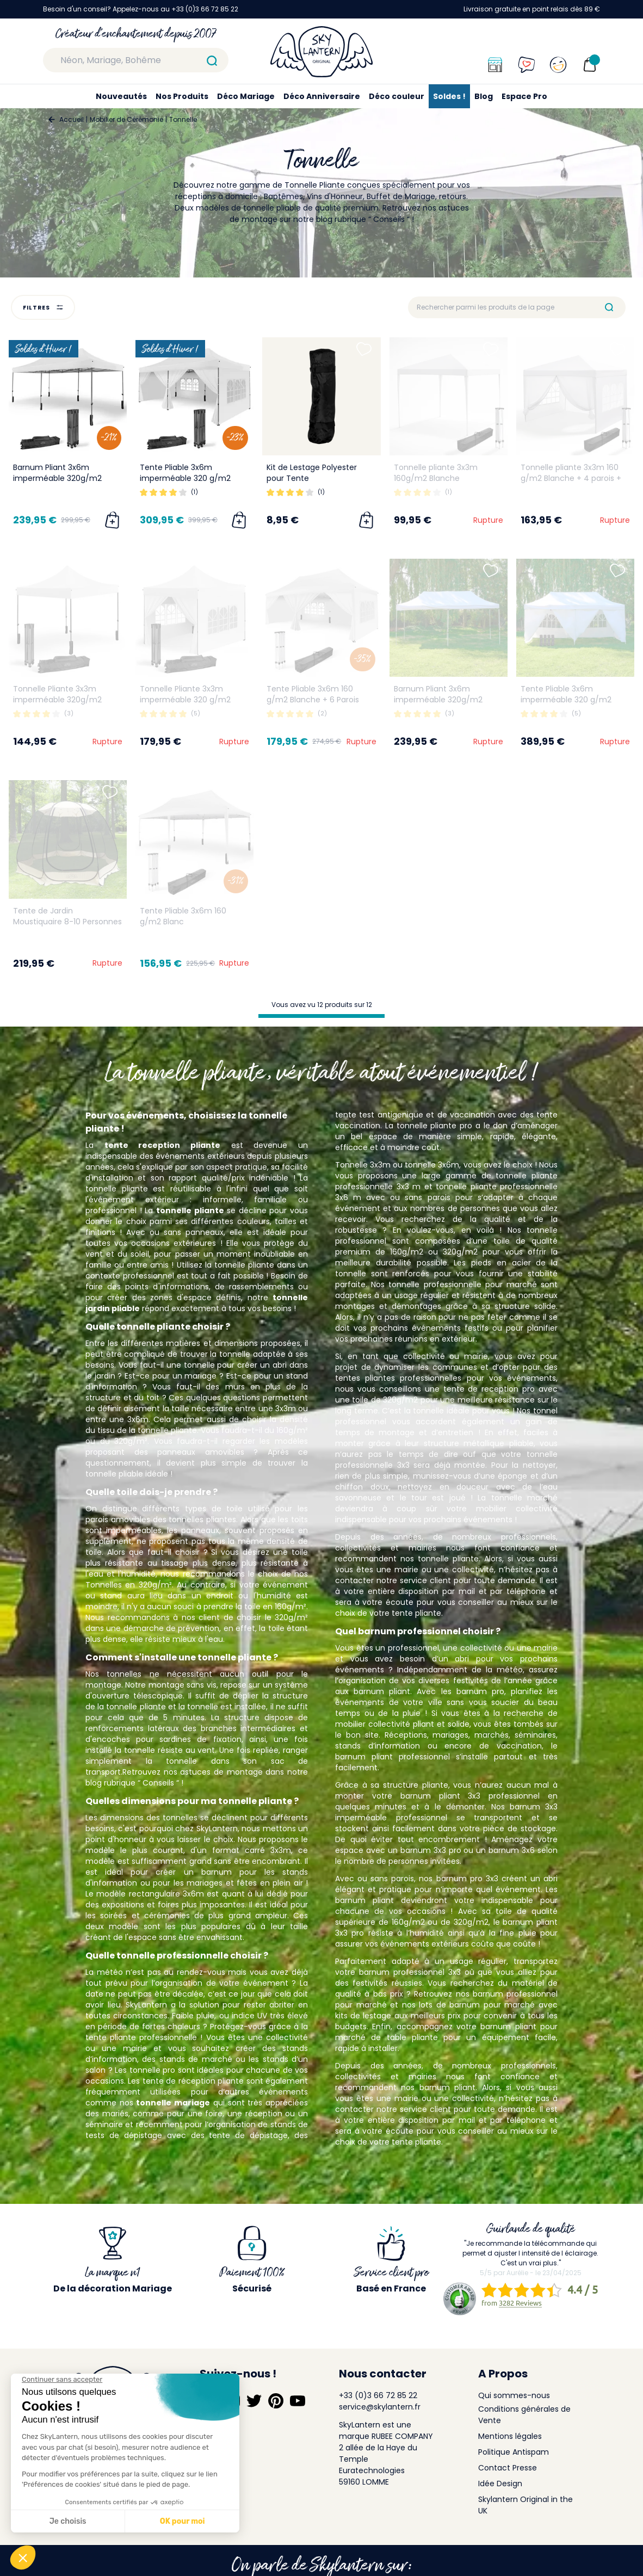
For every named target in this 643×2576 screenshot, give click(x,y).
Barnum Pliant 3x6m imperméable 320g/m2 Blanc (57, 478)
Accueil (71, 119)
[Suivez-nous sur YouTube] (297, 2401)
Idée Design (500, 2483)
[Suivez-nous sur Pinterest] (276, 2401)
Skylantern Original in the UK (525, 2505)
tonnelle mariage (173, 2102)
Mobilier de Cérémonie (126, 119)
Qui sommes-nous (514, 2395)
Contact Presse (507, 2467)
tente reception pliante (162, 1145)
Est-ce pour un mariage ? (174, 1375)
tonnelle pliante (190, 1210)
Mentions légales (510, 2436)
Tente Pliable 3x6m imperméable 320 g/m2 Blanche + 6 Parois (185, 478)
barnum (216, 1872)
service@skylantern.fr (380, 2406)
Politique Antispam (513, 2452)
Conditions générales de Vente (524, 2415)
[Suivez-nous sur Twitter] (254, 2401)
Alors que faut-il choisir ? (157, 1552)
